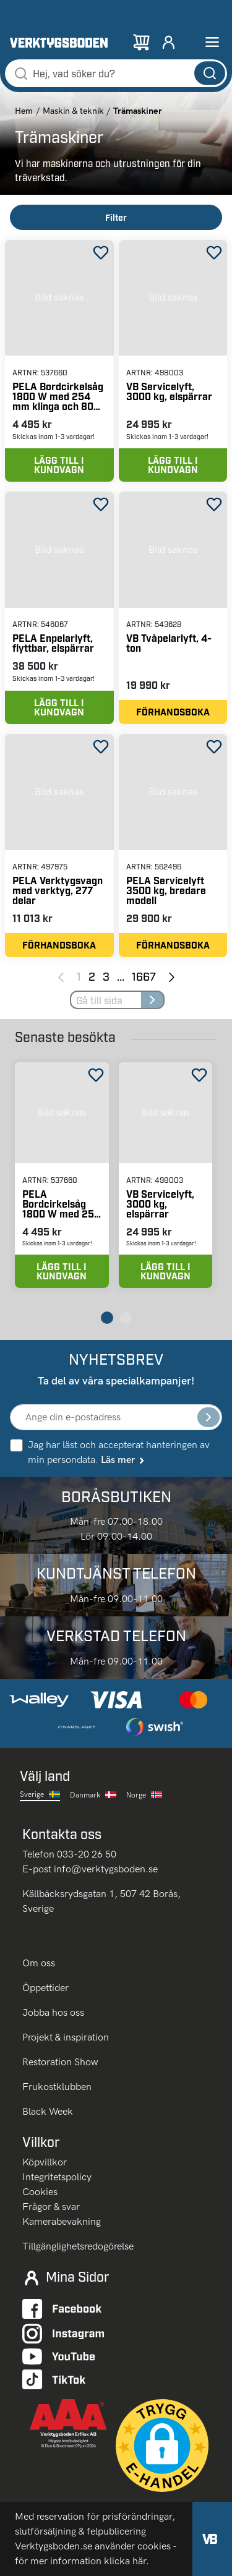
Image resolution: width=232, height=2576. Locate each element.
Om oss (40, 1963)
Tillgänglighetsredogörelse (78, 2246)
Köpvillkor (44, 2162)
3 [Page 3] (106, 976)
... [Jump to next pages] (120, 976)
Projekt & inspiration (65, 2037)
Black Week (47, 2111)
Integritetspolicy (57, 2177)
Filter (116, 217)
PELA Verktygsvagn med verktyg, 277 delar (57, 890)
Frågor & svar (51, 2206)
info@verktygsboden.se (106, 1869)
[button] (162, 2445)
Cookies (40, 2192)
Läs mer (123, 1459)
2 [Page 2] (91, 976)
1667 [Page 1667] (144, 976)
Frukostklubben (57, 2086)
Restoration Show (60, 2062)
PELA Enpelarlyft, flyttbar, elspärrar (53, 643)
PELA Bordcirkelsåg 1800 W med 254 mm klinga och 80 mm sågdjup (57, 396)
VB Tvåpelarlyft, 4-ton (169, 643)
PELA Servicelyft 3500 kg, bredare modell (166, 890)
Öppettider (45, 1988)
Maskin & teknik (73, 111)
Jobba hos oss (53, 2012)
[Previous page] (61, 976)
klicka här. (126, 2561)
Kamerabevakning (61, 2221)
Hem (24, 111)
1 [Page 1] (79, 976)
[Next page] (172, 976)
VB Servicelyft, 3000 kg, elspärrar (169, 391)
